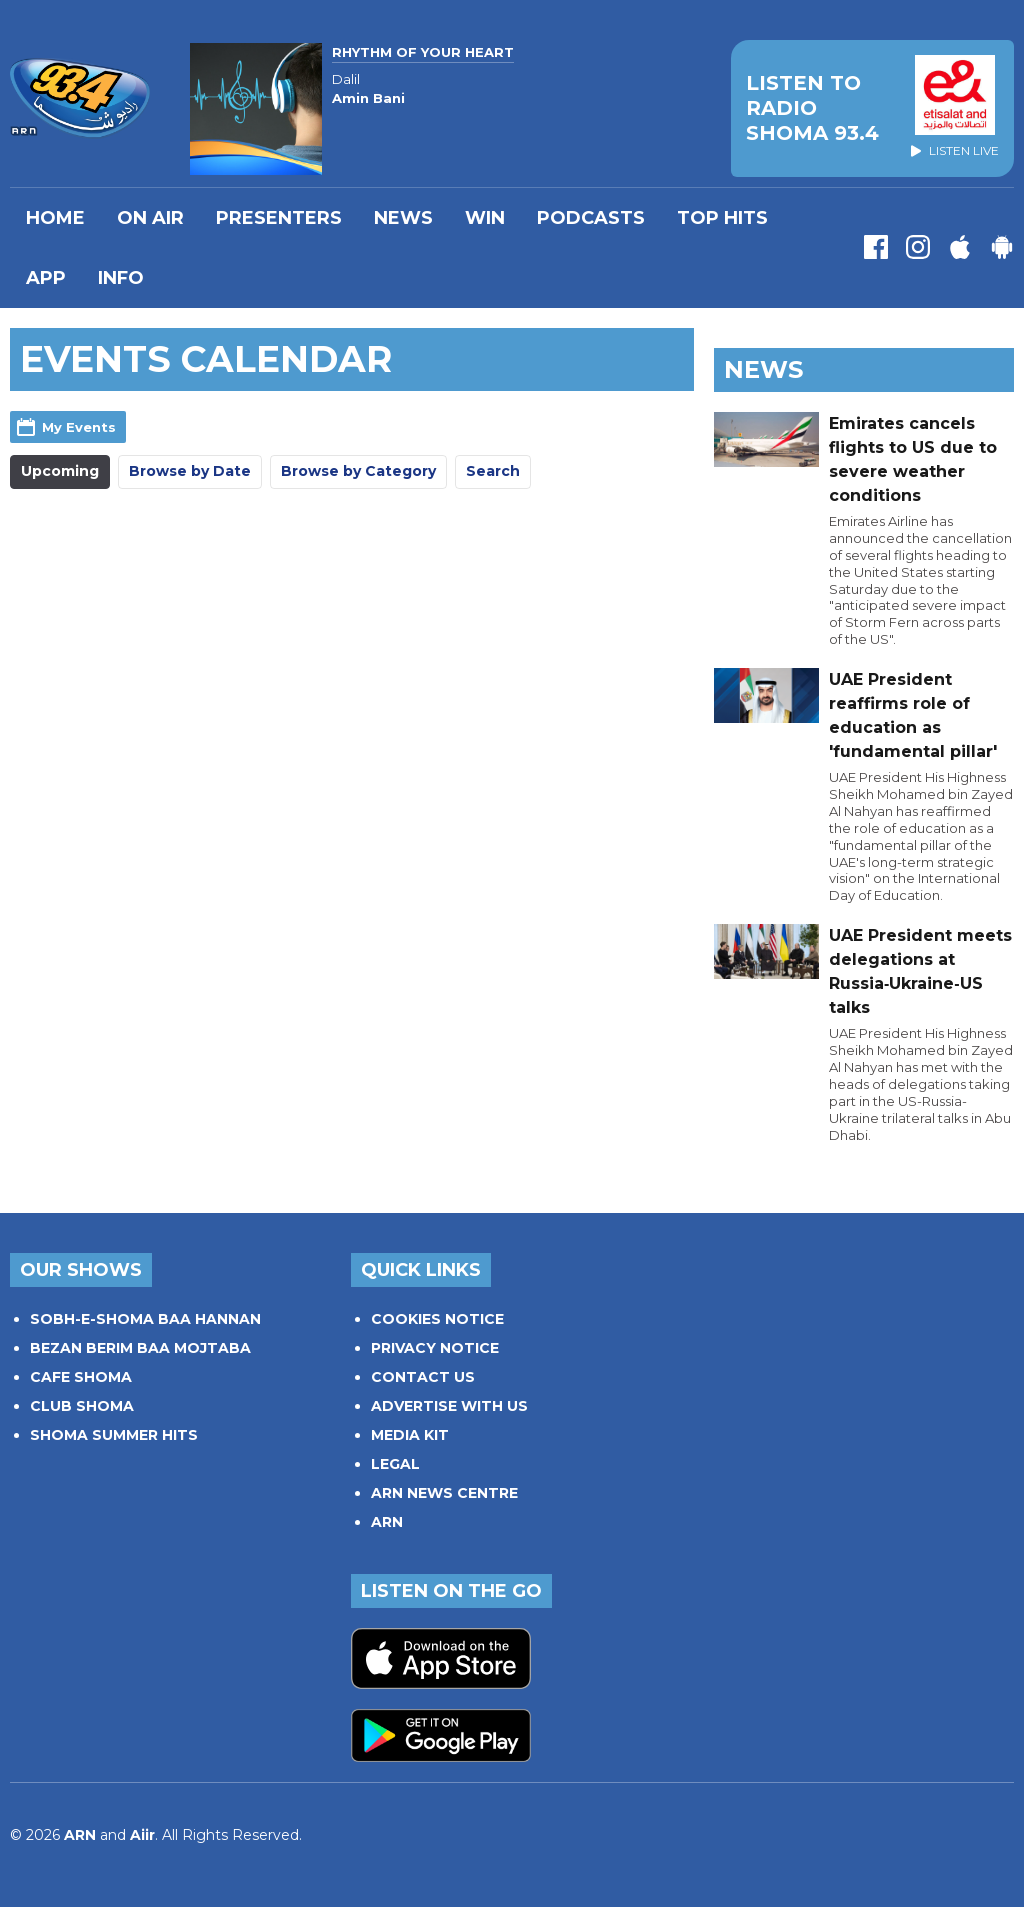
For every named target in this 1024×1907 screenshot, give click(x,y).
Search (493, 471)
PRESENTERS (279, 218)
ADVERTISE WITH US (449, 1406)
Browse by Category (358, 471)
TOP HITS (722, 218)
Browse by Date (190, 471)
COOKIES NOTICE (437, 1319)
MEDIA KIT (410, 1435)
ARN (387, 1522)
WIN (485, 218)
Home (55, 218)
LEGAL (395, 1464)
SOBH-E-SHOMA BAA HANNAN (145, 1319)
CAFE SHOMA (81, 1377)
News (403, 218)
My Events (79, 427)
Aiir (142, 1835)
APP (46, 278)
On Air (150, 218)
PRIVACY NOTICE (435, 1348)
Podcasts (591, 218)
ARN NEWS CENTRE (444, 1493)
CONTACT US (423, 1377)
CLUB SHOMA (82, 1406)
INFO (121, 278)
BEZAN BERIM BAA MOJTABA (140, 1348)
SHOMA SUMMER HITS (114, 1435)
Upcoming (60, 471)
